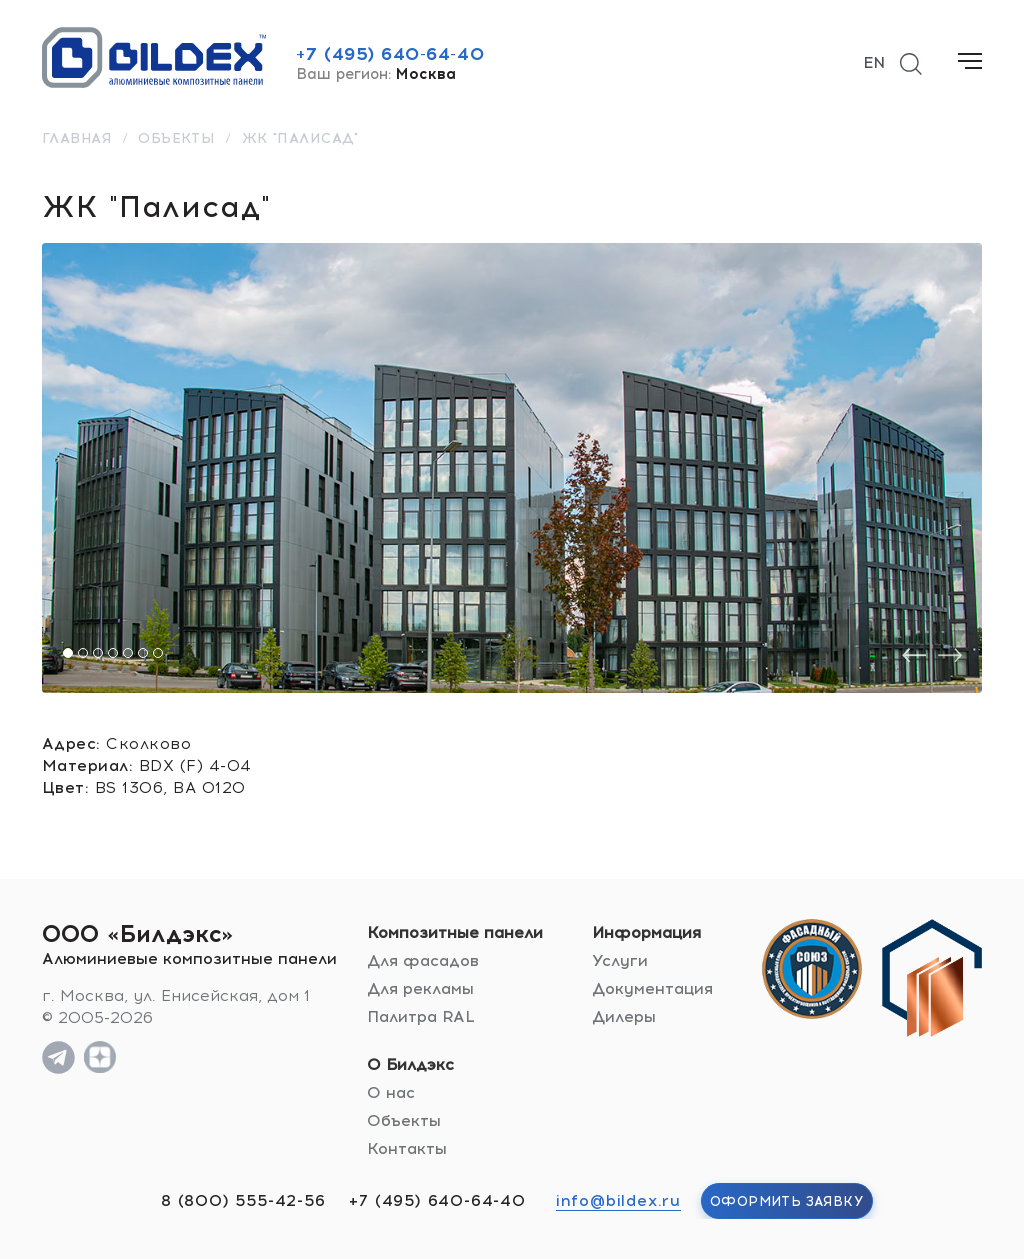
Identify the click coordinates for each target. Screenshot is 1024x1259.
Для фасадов (423, 960)
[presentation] (914, 655)
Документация (652, 988)
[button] (68, 653)
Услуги (620, 960)
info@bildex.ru (618, 1200)
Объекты (404, 1120)
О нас (391, 1092)
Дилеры (624, 1016)
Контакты (407, 1148)
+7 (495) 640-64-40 (390, 54)
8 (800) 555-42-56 (243, 1200)
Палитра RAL (421, 1016)
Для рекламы (420, 988)
